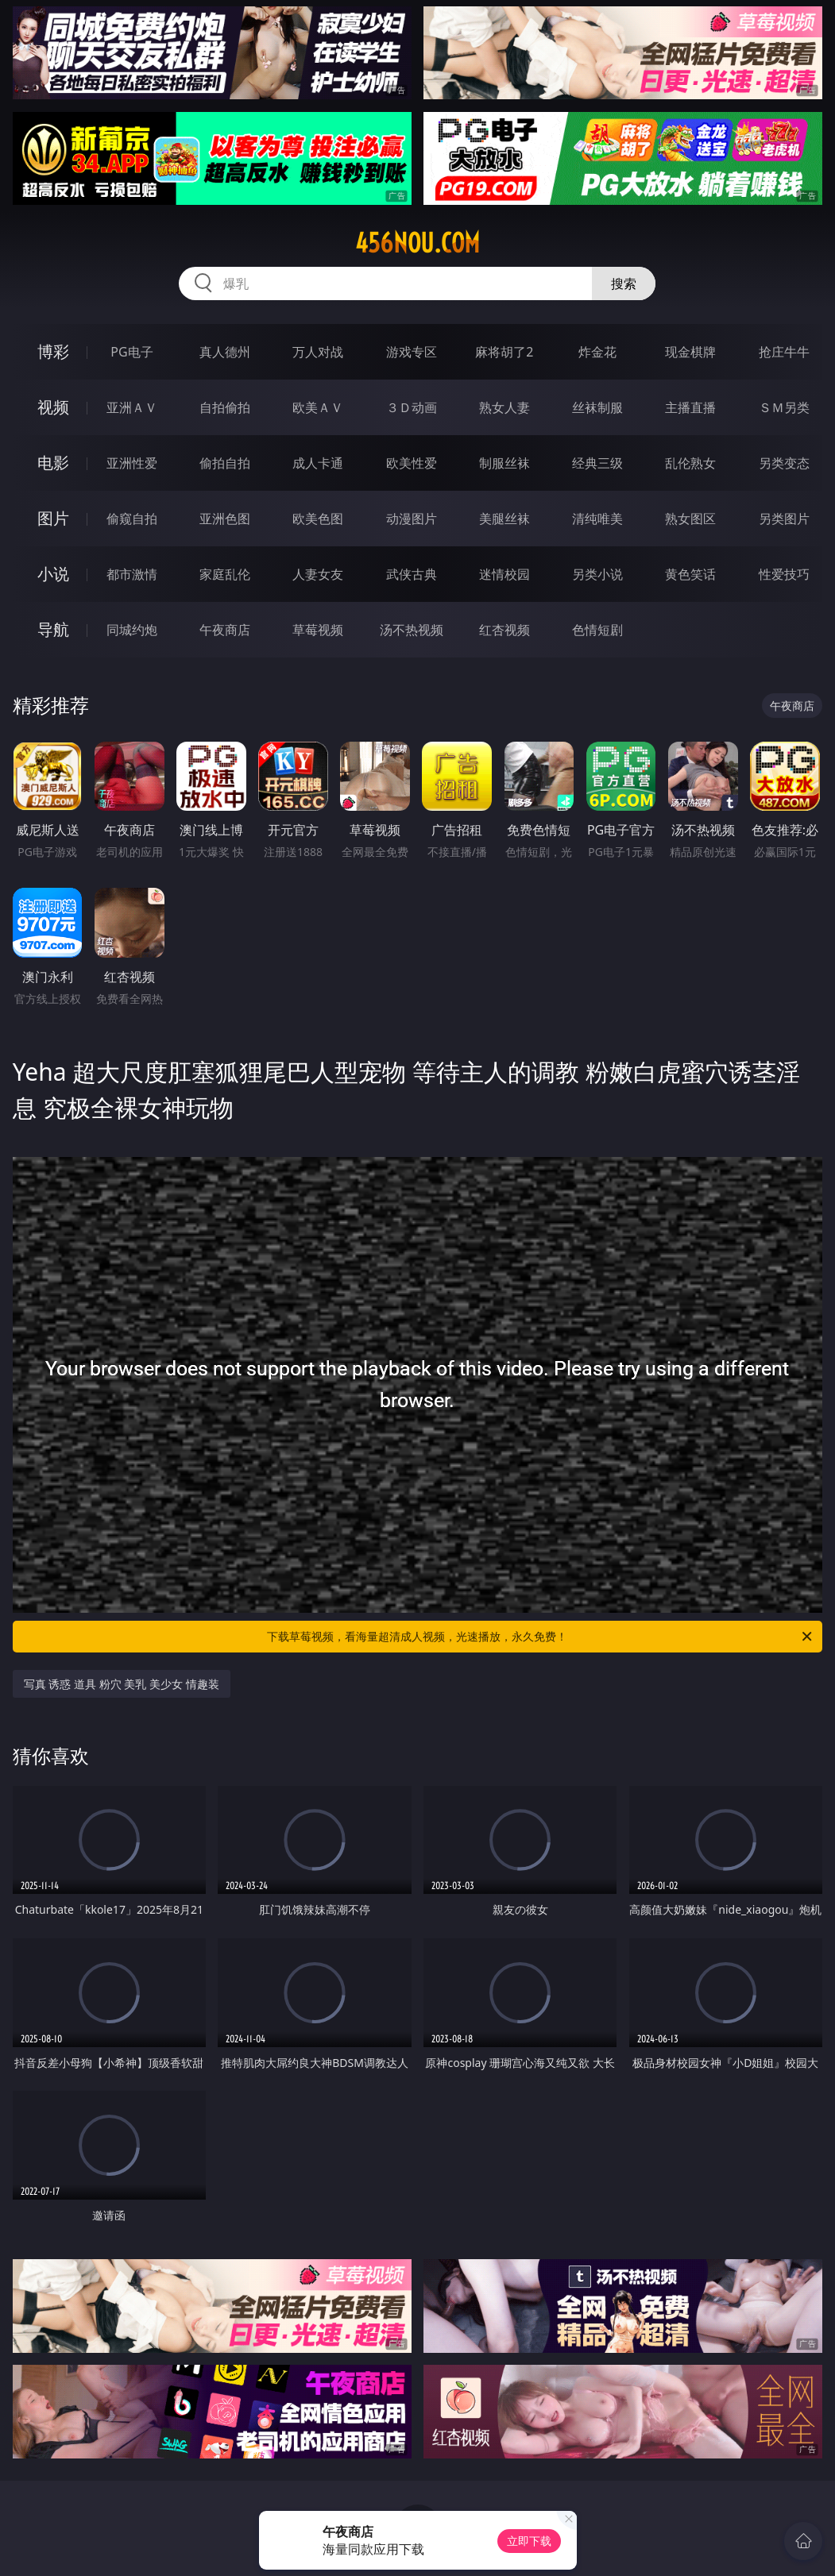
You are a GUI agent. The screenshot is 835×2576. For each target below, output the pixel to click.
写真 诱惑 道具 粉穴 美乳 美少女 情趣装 (121, 1683)
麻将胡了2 (504, 352)
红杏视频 (504, 629)
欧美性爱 (411, 463)
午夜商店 (224, 629)
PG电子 (131, 352)
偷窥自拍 (131, 518)
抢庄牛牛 (784, 352)
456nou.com (417, 243)
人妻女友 (317, 574)
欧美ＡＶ (317, 407)
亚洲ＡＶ (131, 407)
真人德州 (224, 352)
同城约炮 (131, 629)
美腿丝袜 (504, 518)
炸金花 (597, 352)
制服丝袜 (504, 463)
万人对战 (317, 352)
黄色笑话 (690, 574)
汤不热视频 (411, 629)
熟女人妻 (504, 407)
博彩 (53, 351)
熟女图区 (690, 518)
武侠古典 (411, 574)
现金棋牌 (690, 352)
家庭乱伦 (224, 574)
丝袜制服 (597, 407)
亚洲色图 (224, 518)
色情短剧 (597, 629)
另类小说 (597, 574)
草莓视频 (317, 629)
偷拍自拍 (224, 463)
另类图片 (784, 518)
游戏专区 (411, 352)
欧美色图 (317, 518)
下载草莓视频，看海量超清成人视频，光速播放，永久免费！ (540, 1636)
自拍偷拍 (224, 407)
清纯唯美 (597, 518)
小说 (53, 573)
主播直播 (690, 407)
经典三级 (597, 463)
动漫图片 (411, 518)
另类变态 (784, 463)
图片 (53, 518)
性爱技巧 (784, 574)
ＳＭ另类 (784, 407)
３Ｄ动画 (411, 407)
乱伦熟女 (690, 463)
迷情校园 (504, 574)
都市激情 (131, 574)
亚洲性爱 (131, 463)
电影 (53, 462)
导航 (53, 629)
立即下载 (529, 2540)
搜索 (623, 283)
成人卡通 (317, 463)
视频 (53, 407)
